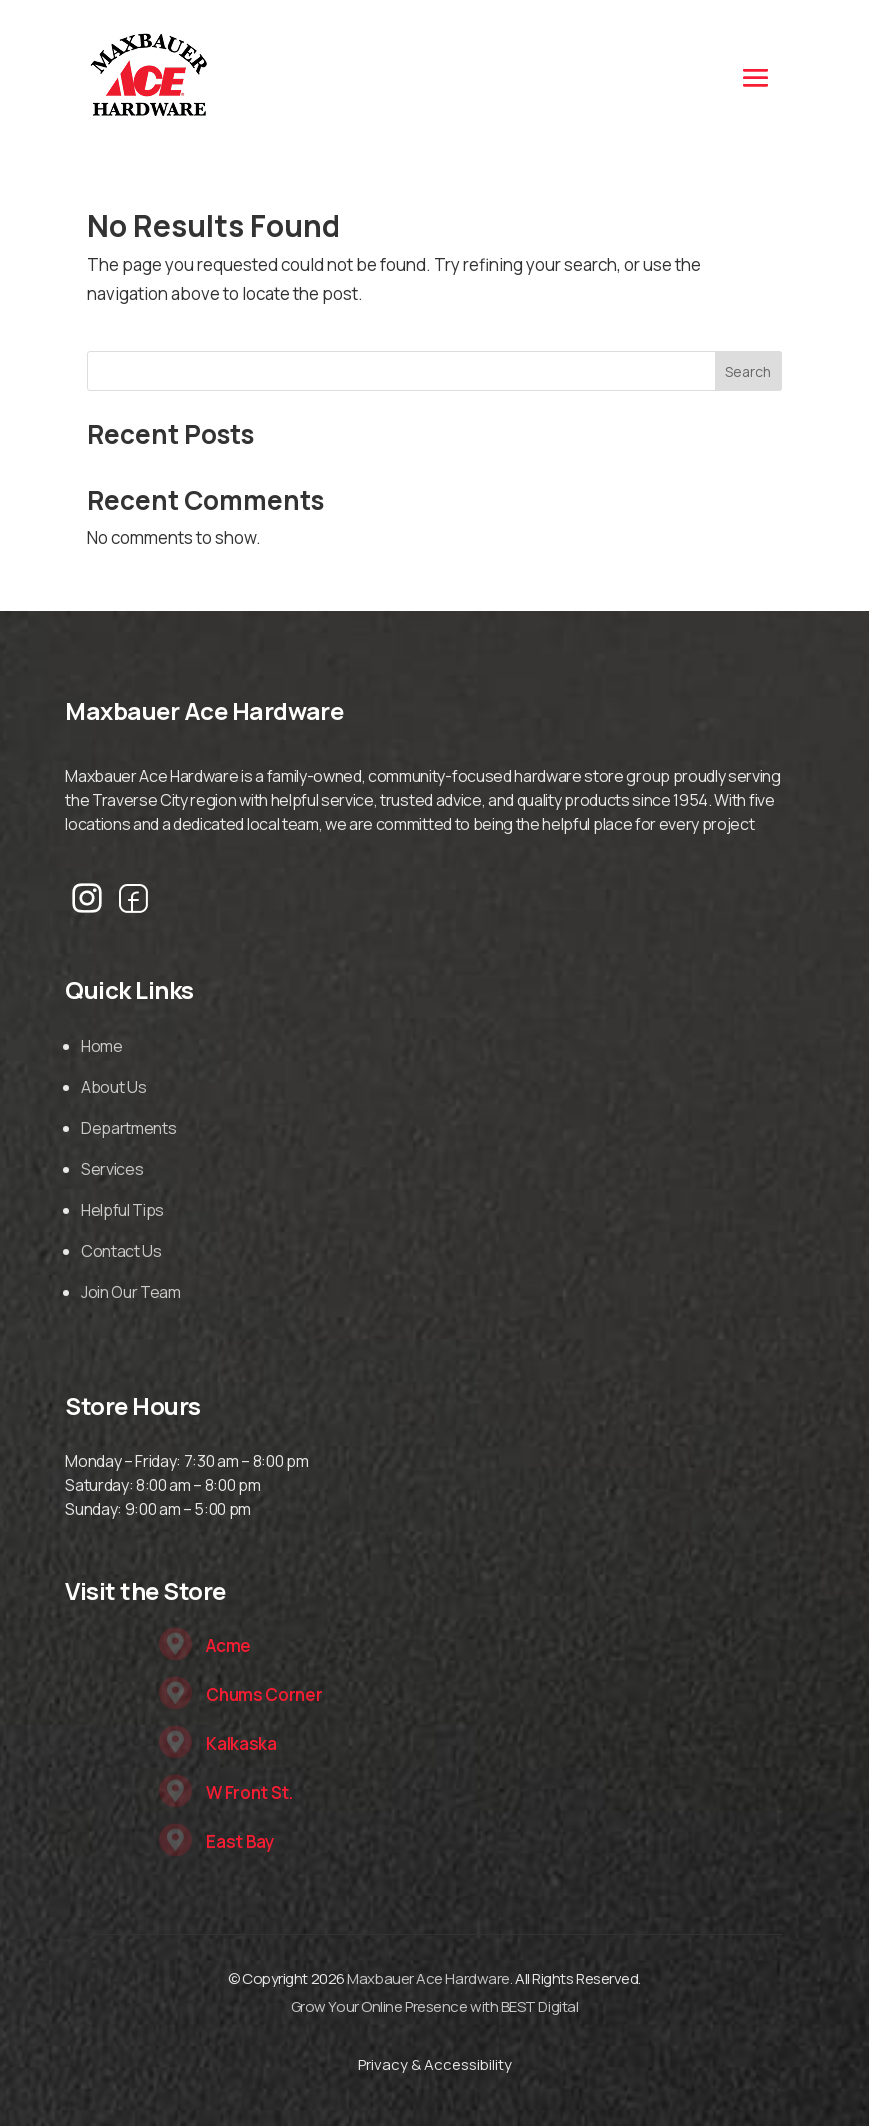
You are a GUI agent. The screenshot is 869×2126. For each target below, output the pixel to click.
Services (112, 1169)
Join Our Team (131, 1292)
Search (748, 371)
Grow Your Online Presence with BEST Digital (435, 2006)
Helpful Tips (122, 1210)
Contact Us (121, 1251)
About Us (113, 1087)
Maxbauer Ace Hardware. (429, 1978)
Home (102, 1046)
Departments (128, 1128)
